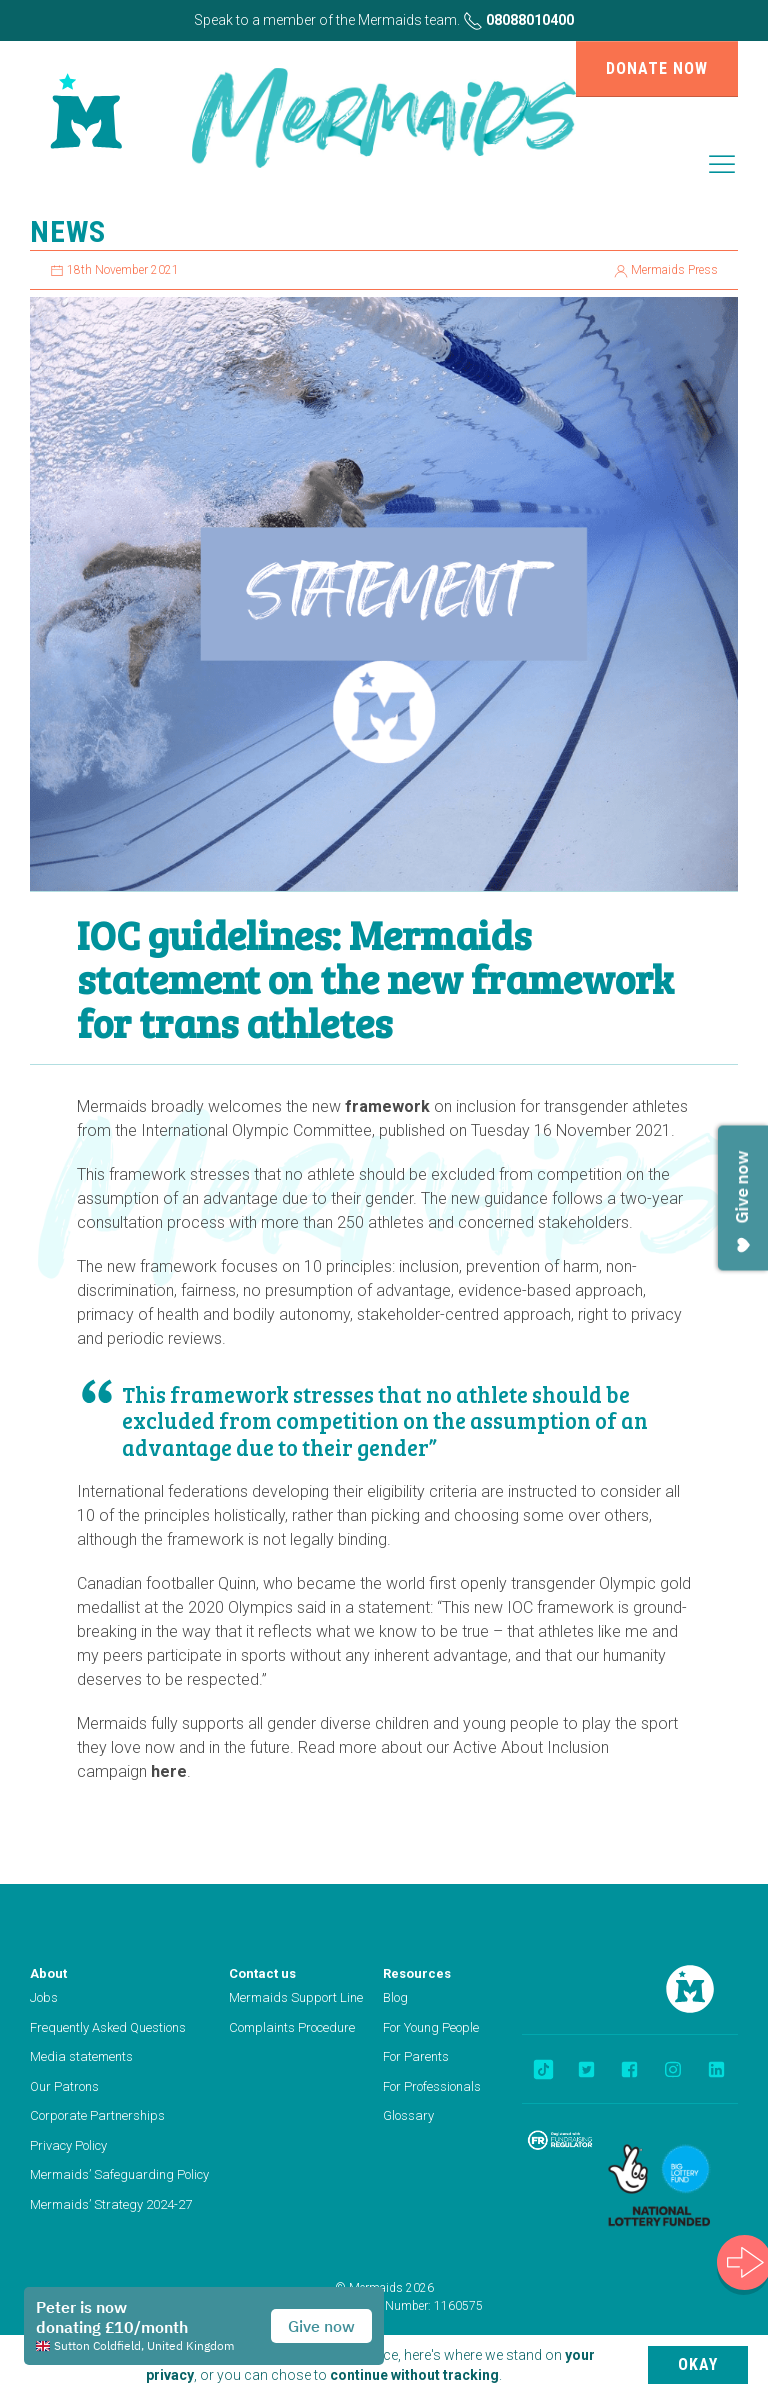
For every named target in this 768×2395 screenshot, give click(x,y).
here (169, 1771)
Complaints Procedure (292, 2027)
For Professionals (432, 2086)
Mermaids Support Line (296, 1997)
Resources (417, 1973)
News (68, 231)
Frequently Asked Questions (108, 2027)
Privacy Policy (68, 2145)
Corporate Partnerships (97, 2115)
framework (387, 1106)
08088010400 (518, 20)
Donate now (657, 68)
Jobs (44, 1997)
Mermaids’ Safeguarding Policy (119, 2174)
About (48, 1973)
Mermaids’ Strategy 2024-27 (111, 2204)
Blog (395, 1997)
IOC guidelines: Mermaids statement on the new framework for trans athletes (375, 978)
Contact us (262, 1973)
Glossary (408, 2115)
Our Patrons (64, 2086)
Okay (698, 2364)
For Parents (416, 2056)
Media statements (81, 2056)
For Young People (431, 2027)
